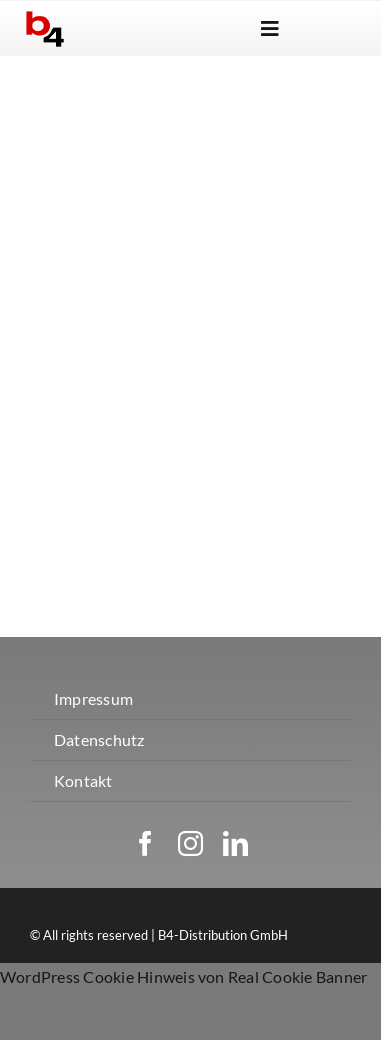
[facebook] (145, 843)
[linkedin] (235, 843)
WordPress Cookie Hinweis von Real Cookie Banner (183, 976)
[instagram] (190, 843)
